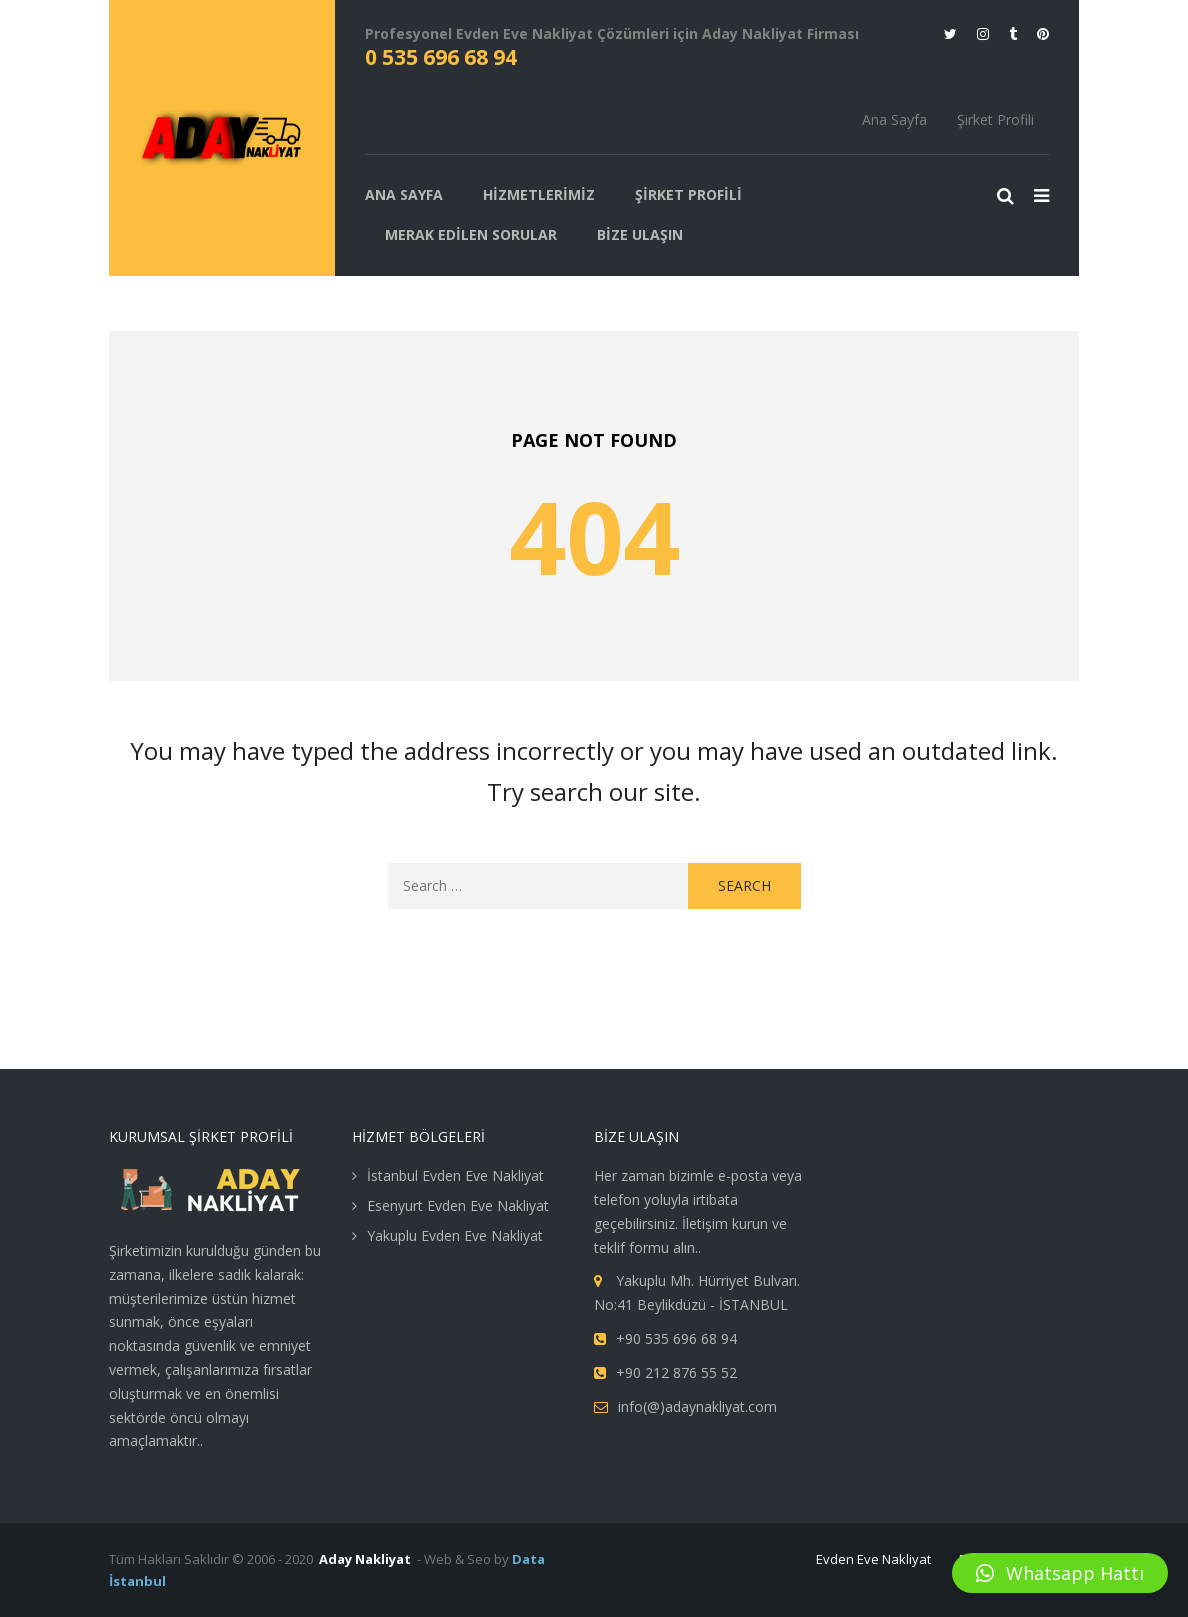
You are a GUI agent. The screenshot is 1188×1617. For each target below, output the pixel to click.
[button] (1060, 1573)
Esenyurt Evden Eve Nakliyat (458, 1205)
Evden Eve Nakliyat (873, 1559)
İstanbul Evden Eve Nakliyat (455, 1175)
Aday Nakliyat (365, 1559)
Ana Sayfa (894, 119)
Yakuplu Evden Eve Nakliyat (455, 1235)
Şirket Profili (995, 119)
